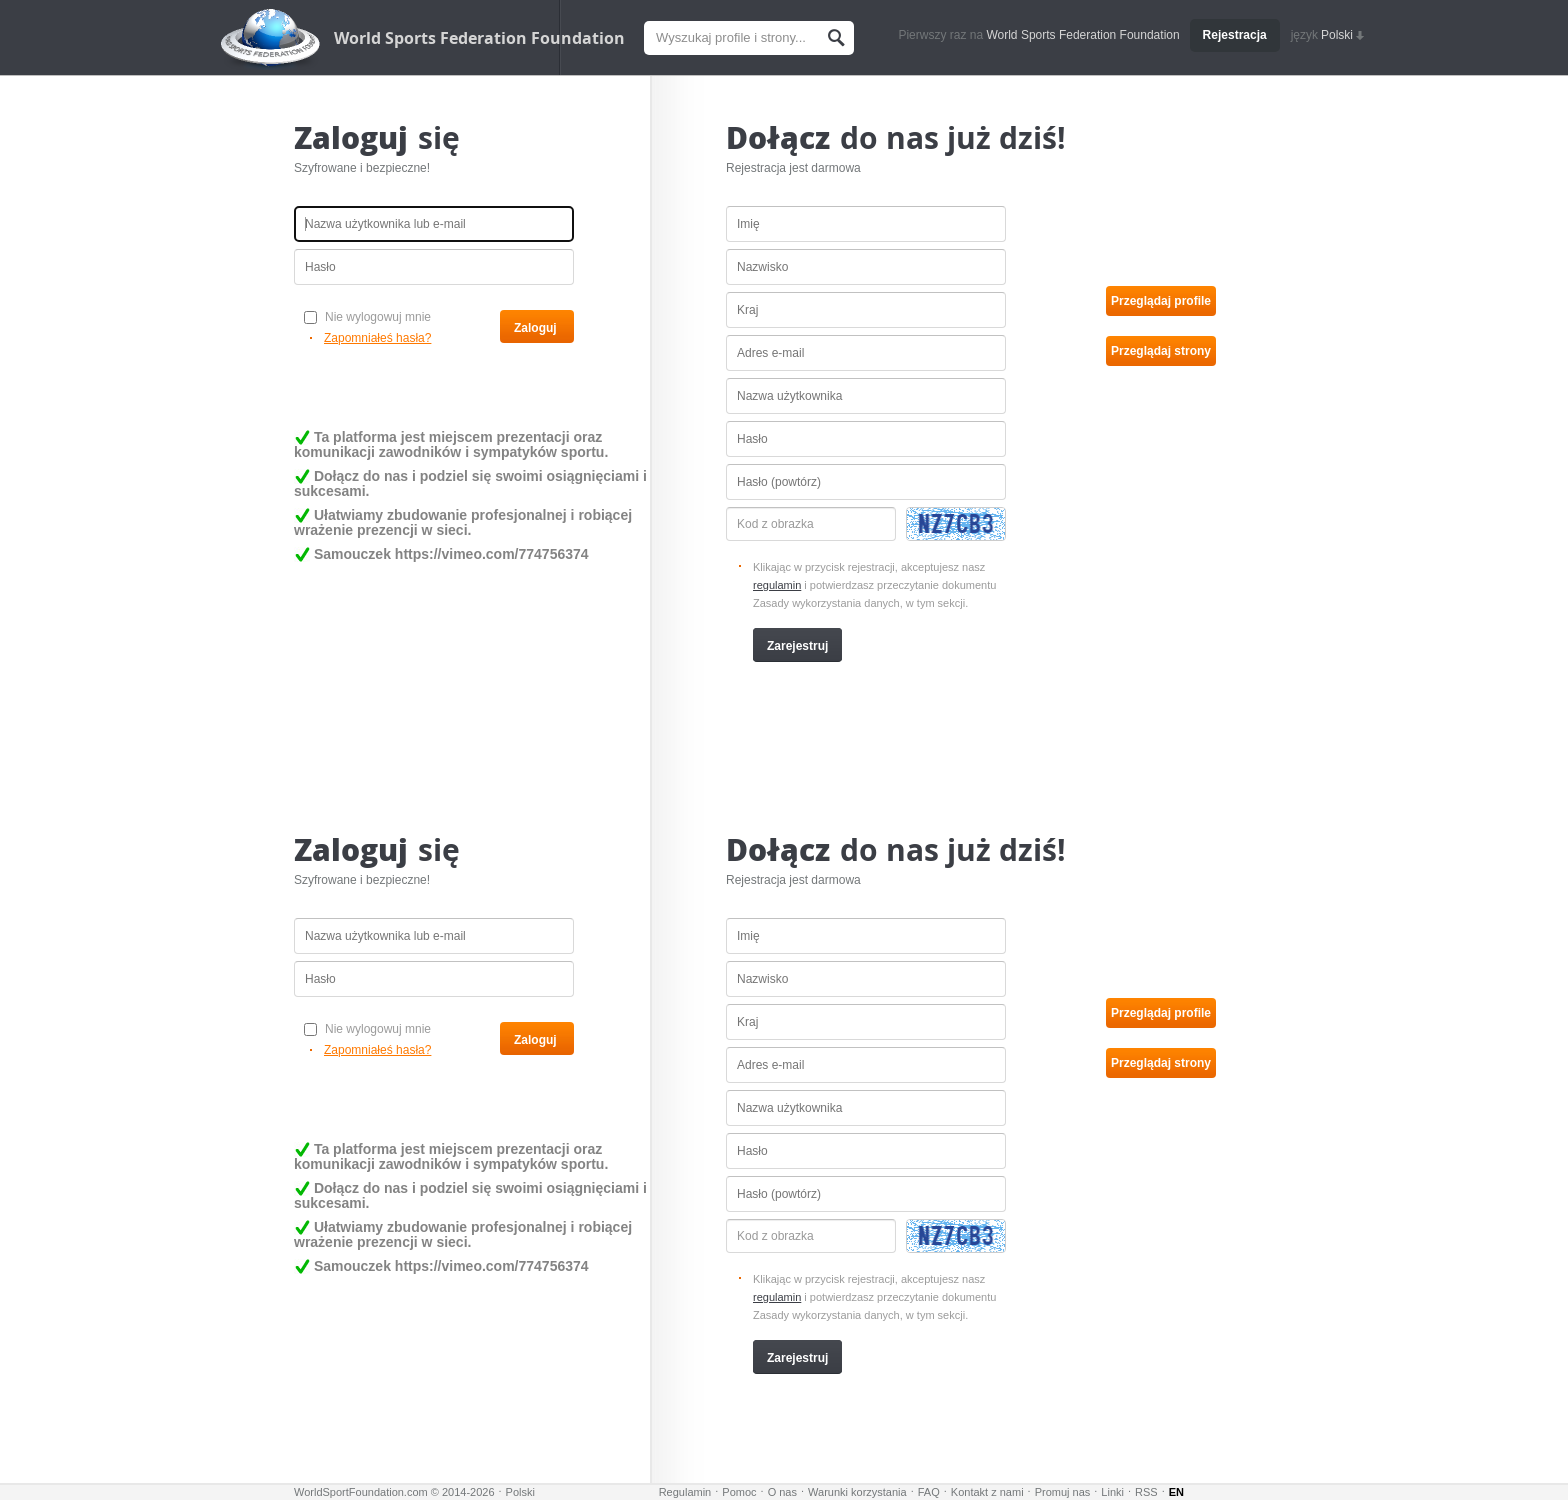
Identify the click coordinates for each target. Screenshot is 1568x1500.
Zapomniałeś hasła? (377, 338)
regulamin (777, 585)
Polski (1342, 35)
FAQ (929, 1492)
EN (1176, 1492)
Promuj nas (1063, 1492)
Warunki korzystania (857, 1492)
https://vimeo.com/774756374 (492, 554)
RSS (1146, 1492)
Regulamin (685, 1492)
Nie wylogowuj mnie (367, 317)
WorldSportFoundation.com (361, 1492)
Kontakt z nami (987, 1492)
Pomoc (739, 1492)
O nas (782, 1492)
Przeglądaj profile (1161, 301)
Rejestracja (1235, 35)
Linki (1112, 1492)
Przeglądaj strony (1161, 351)
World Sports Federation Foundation (479, 38)
